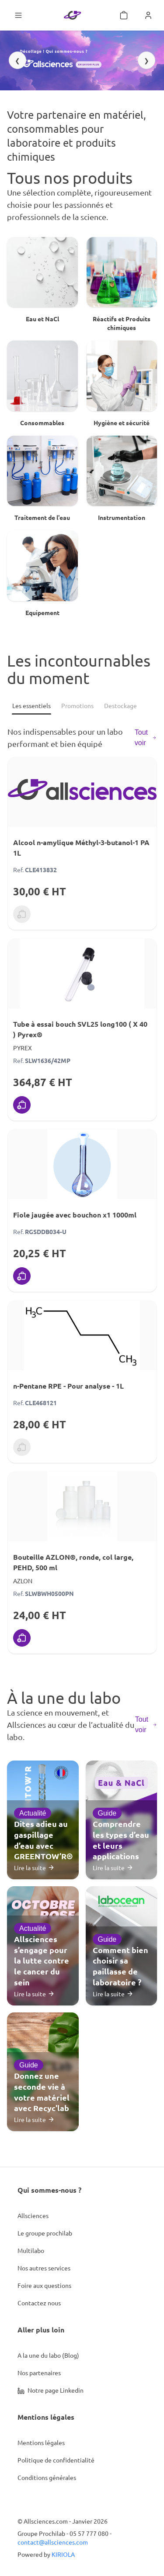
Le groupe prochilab (44, 2233)
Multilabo (30, 2250)
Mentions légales (41, 2442)
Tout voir (146, 737)
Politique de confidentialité (55, 2460)
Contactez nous (39, 2303)
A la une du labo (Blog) (48, 2355)
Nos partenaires (39, 2373)
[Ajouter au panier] (22, 1105)
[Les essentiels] (31, 706)
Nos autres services (43, 2268)
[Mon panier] (124, 15)
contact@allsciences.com (52, 2542)
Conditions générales (46, 2477)
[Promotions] (77, 706)
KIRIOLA (63, 2554)
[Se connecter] (148, 15)
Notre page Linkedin (50, 2390)
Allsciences (33, 2215)
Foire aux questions (44, 2285)
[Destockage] (120, 706)
